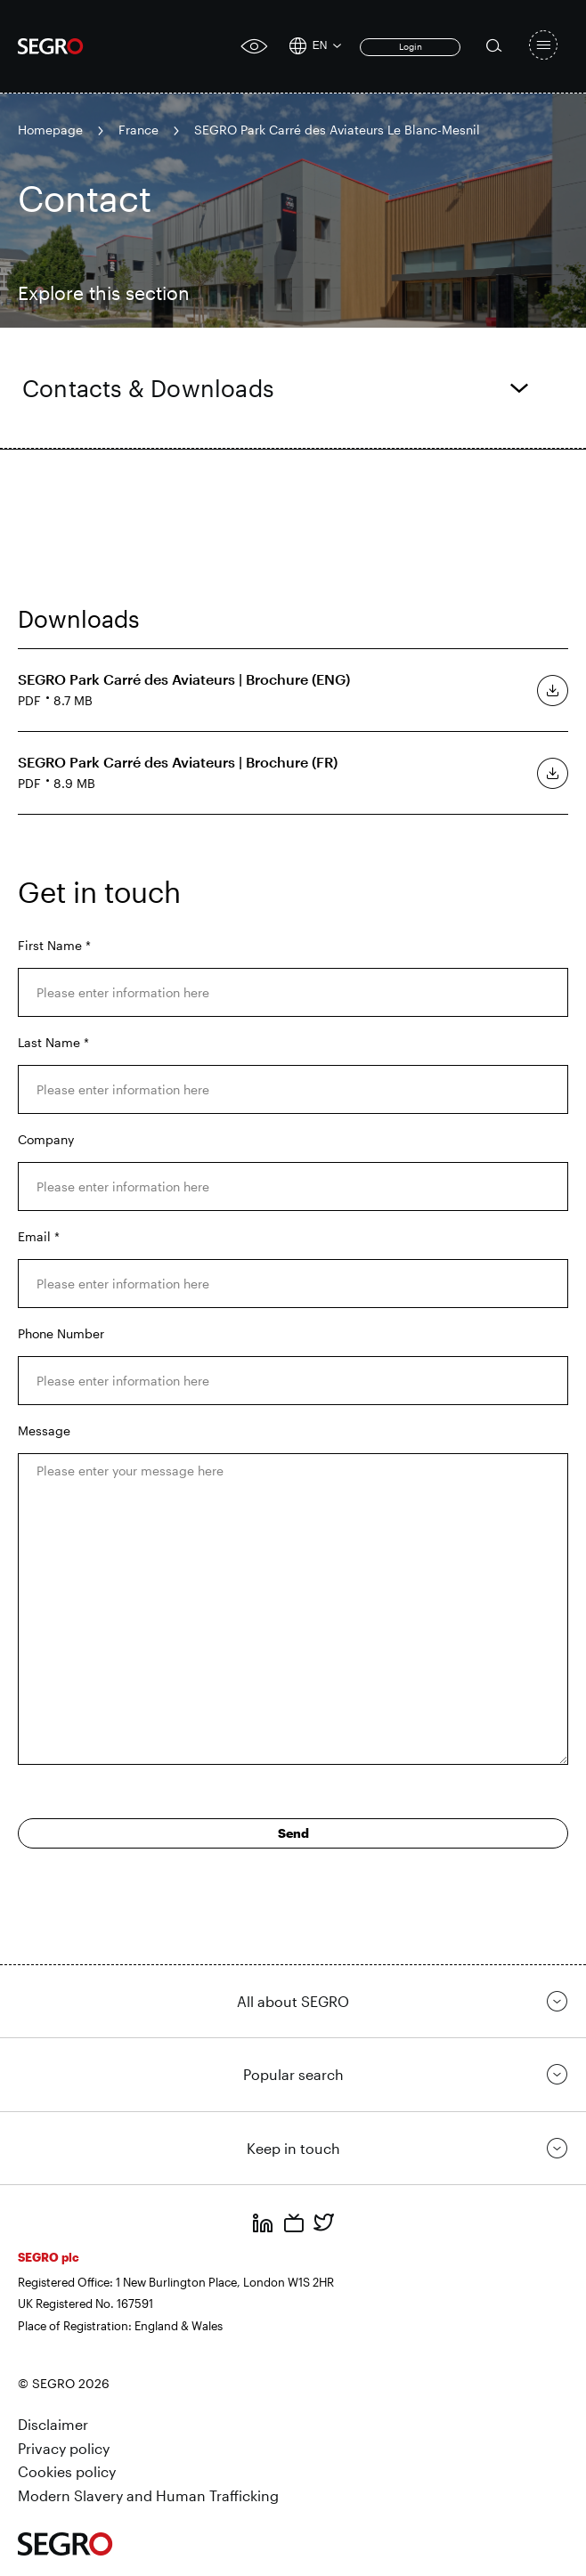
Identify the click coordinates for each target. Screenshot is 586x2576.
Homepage (50, 129)
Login (410, 46)
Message (44, 1430)
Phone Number (61, 1333)
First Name (54, 945)
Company (46, 1139)
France (138, 129)
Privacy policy (64, 2448)
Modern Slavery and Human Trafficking (148, 2495)
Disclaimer (53, 2424)
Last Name (53, 1042)
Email (39, 1236)
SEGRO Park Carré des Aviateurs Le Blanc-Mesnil (337, 129)
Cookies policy (67, 2471)
